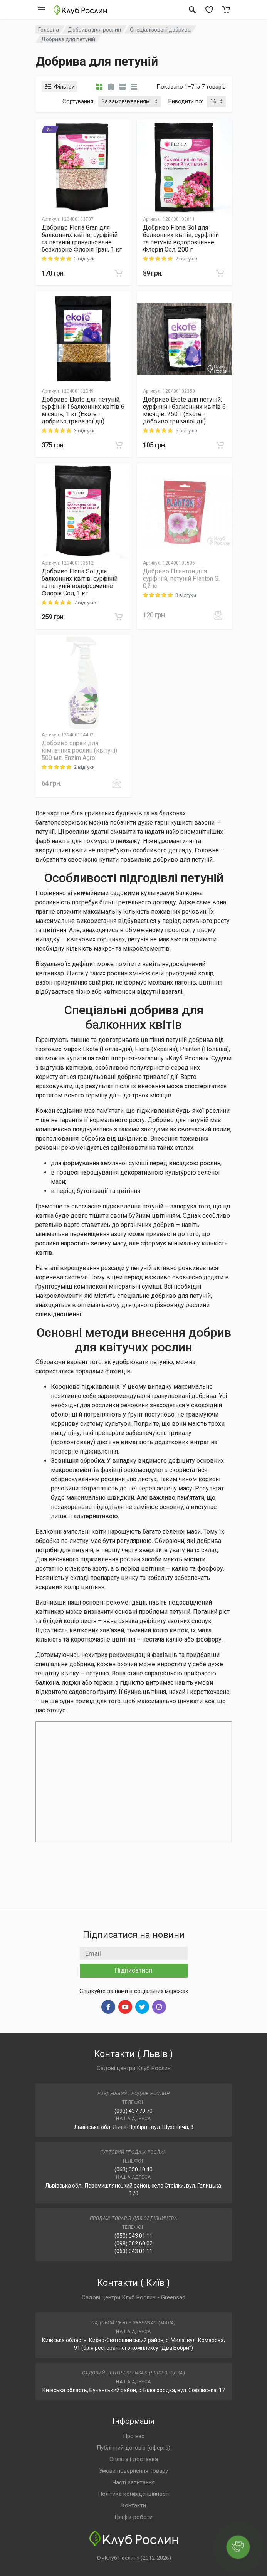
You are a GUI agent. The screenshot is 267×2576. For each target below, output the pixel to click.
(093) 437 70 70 (133, 2111)
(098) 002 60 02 (133, 2243)
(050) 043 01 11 (133, 2236)
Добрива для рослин (94, 30)
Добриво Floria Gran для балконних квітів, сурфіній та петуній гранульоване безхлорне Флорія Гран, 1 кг (82, 238)
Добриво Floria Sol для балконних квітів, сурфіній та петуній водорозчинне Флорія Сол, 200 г (181, 238)
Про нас (133, 2436)
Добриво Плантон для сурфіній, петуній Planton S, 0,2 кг (181, 579)
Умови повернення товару (133, 2470)
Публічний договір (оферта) (133, 2447)
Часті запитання (134, 2482)
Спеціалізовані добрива (160, 30)
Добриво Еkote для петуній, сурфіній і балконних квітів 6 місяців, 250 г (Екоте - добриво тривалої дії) (184, 410)
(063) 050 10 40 (133, 2169)
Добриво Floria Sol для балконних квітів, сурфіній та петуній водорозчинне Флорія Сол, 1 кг (80, 582)
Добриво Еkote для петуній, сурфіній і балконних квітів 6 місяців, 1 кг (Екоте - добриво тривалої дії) (83, 410)
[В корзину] (119, 273)
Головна (48, 30)
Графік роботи (133, 2517)
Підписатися (133, 1970)
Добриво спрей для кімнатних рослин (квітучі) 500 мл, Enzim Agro (79, 750)
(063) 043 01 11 (133, 2251)
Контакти (133, 2505)
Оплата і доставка (133, 2459)
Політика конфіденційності (134, 2493)
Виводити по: (185, 101)
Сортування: (78, 101)
